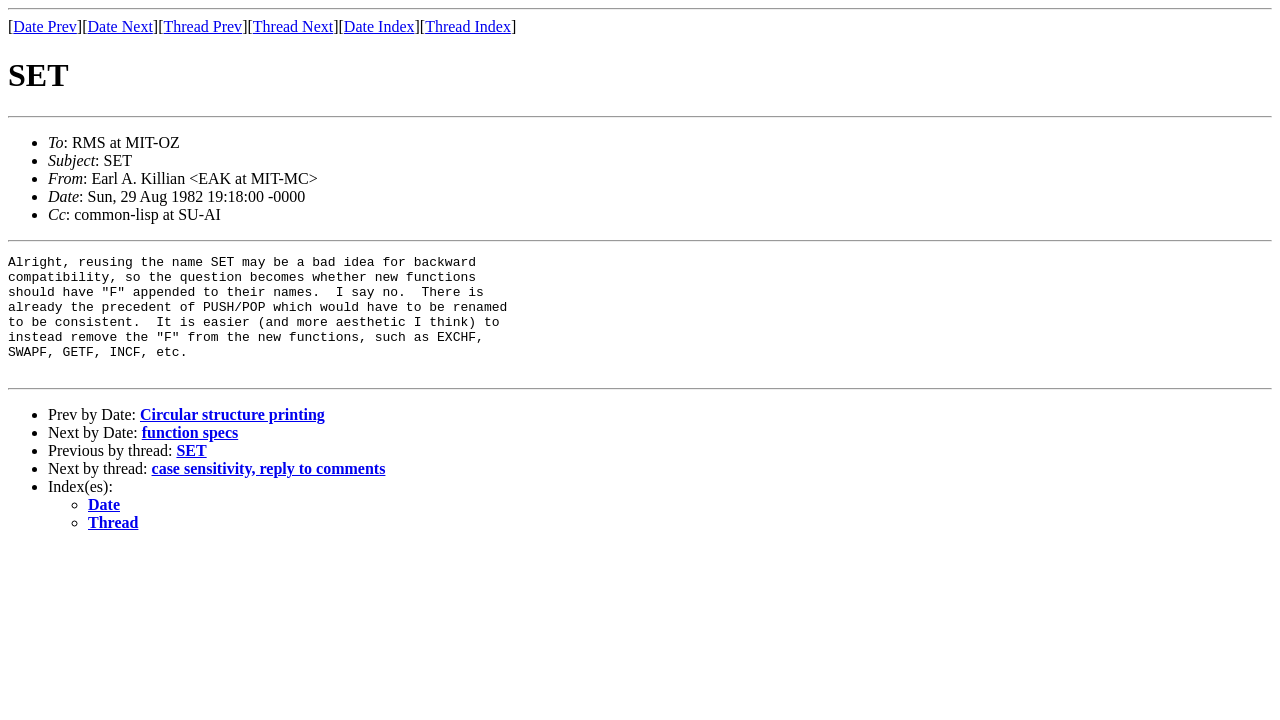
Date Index (379, 26)
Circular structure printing (232, 438)
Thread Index (468, 26)
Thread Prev (202, 26)
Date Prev (45, 26)
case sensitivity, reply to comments (269, 492)
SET (191, 474)
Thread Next (293, 26)
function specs (190, 456)
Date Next (120, 26)
